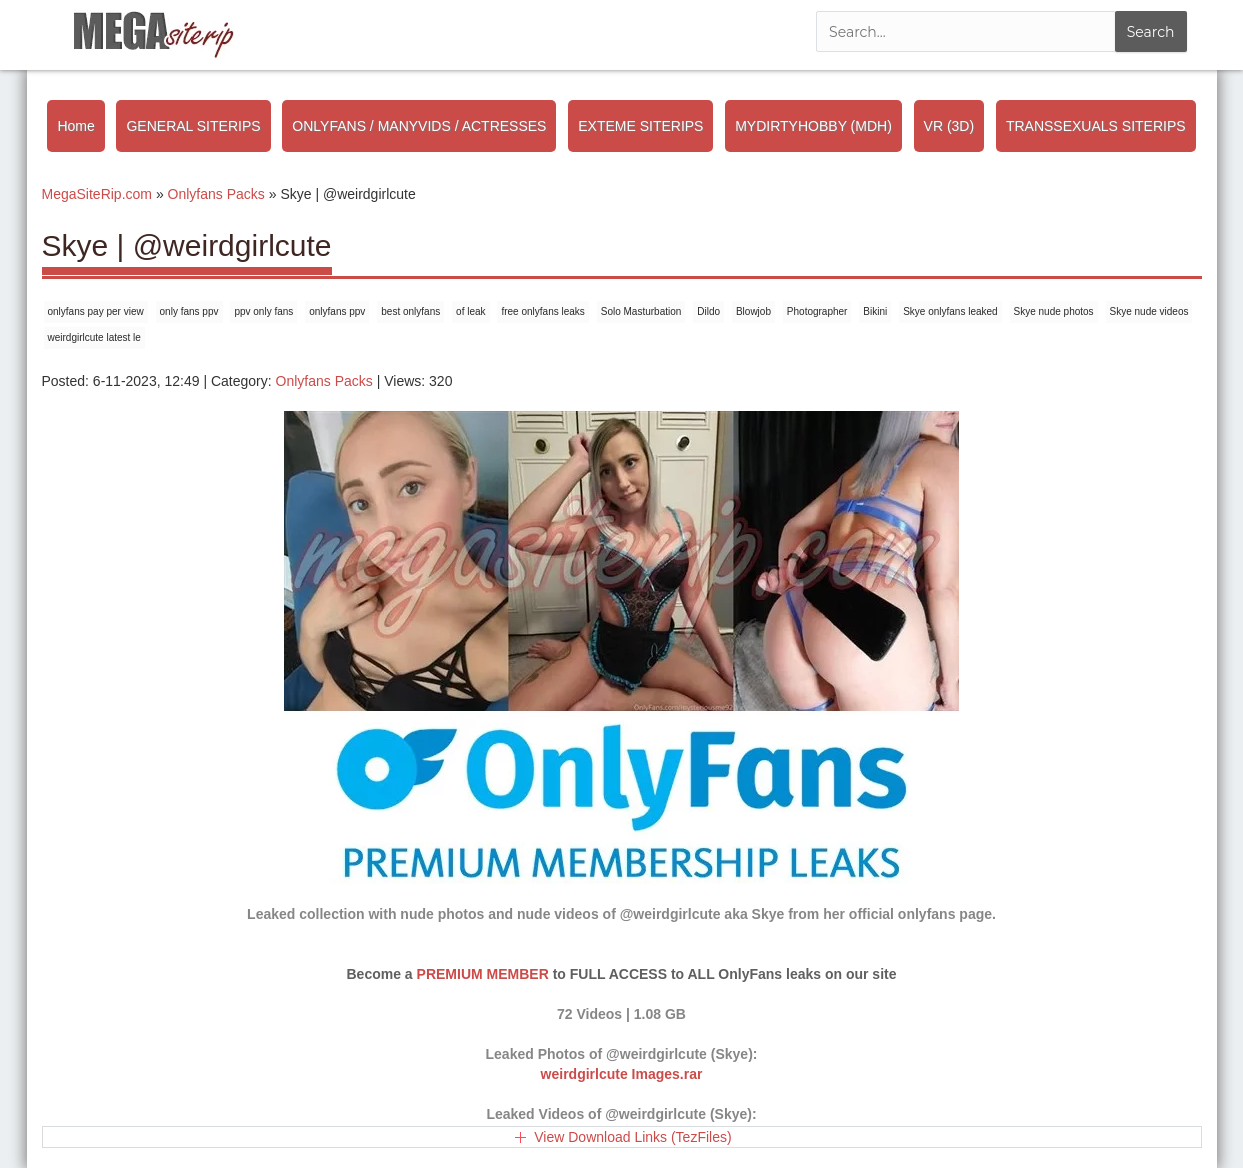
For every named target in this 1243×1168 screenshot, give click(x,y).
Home (75, 126)
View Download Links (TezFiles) (632, 1137)
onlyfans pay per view (96, 311)
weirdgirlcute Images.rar (622, 1074)
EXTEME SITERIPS (640, 126)
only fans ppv (189, 311)
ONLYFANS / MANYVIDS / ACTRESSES (419, 126)
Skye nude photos (1054, 311)
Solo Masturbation (641, 311)
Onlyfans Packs (324, 381)
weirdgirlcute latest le (94, 337)
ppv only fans (263, 311)
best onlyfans (410, 311)
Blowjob (753, 311)
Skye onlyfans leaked (950, 311)
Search (1151, 32)
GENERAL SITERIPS (193, 126)
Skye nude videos (1149, 311)
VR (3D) (949, 126)
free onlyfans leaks (542, 311)
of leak (470, 311)
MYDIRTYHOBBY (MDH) (813, 126)
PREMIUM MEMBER (483, 974)
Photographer (817, 311)
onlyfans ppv (337, 311)
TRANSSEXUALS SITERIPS (1096, 126)
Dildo (708, 311)
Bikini (875, 311)
